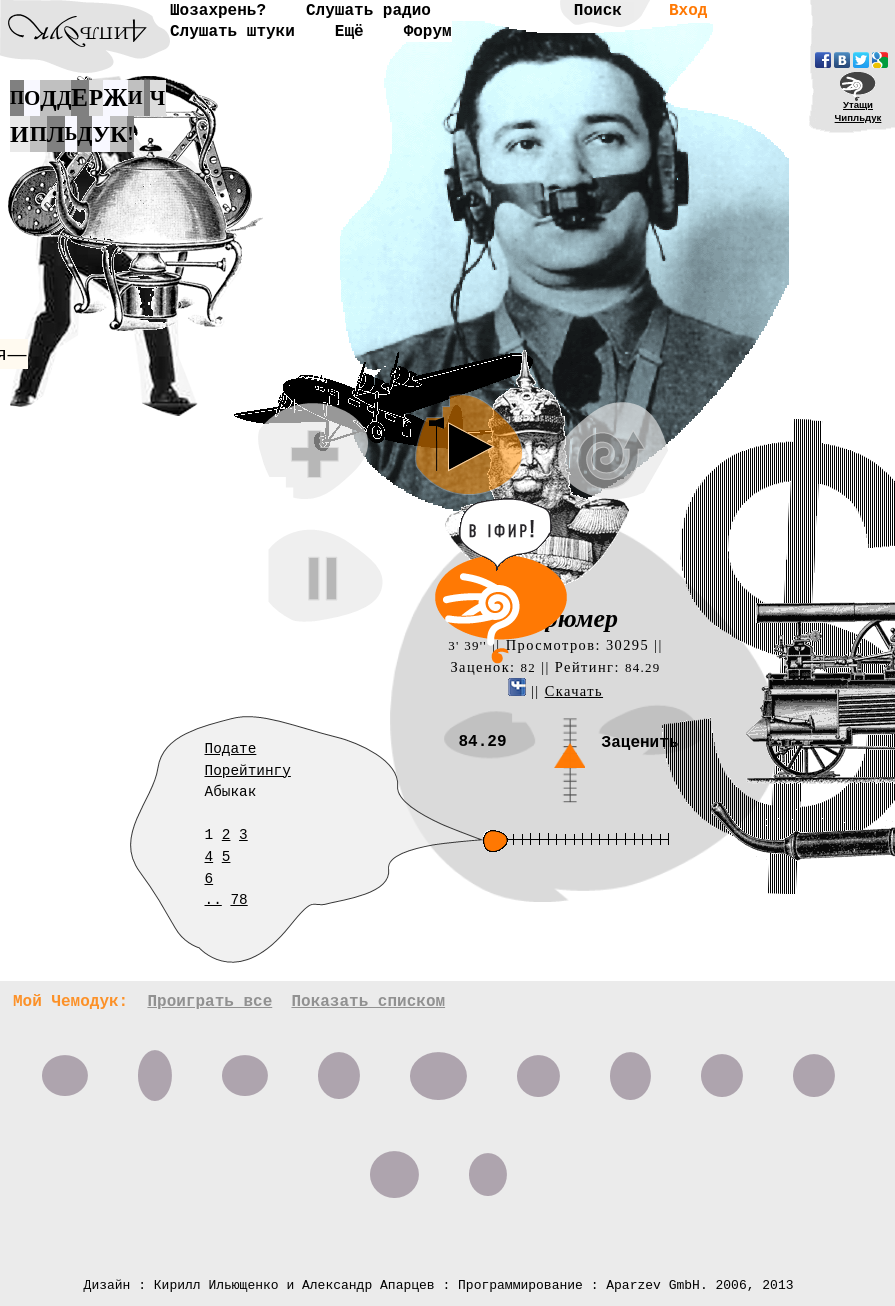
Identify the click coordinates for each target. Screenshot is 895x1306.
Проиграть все (209, 1002)
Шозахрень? (218, 11)
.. (213, 900)
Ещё (349, 32)
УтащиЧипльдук (858, 111)
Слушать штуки (232, 32)
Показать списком (368, 1002)
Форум (428, 32)
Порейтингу (248, 771)
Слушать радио (368, 11)
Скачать (574, 691)
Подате (231, 749)
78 (238, 900)
